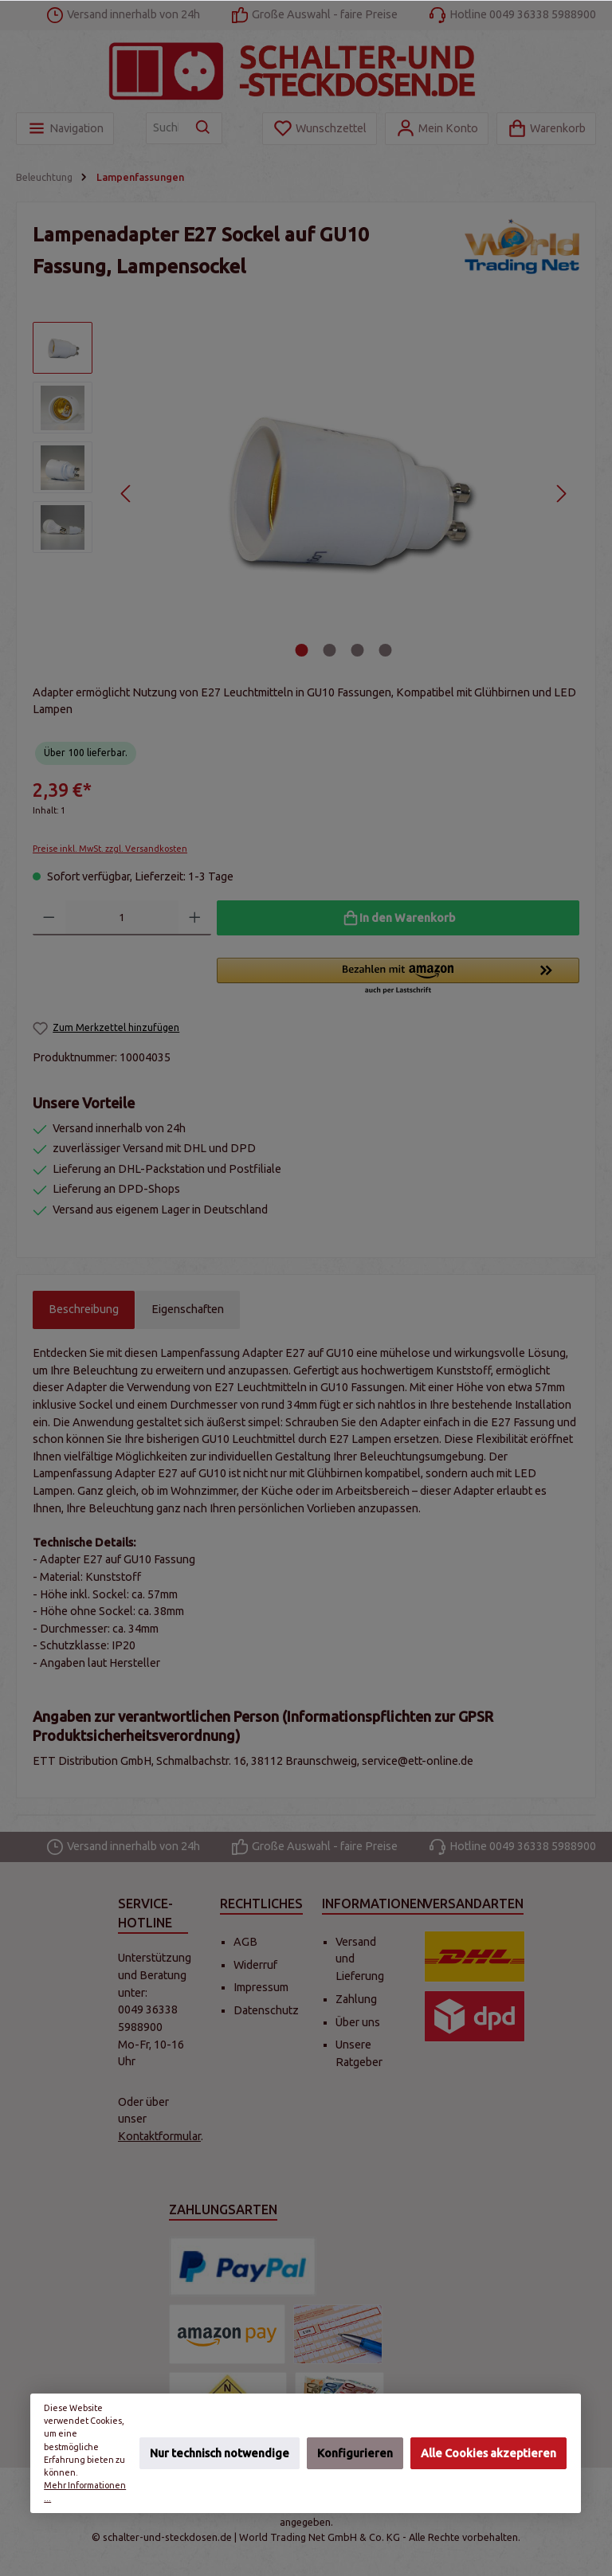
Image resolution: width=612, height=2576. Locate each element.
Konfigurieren (355, 2452)
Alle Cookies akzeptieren (488, 2452)
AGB (245, 1941)
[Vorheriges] (126, 494)
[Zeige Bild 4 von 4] (385, 650)
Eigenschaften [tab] (187, 1309)
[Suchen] (203, 128)
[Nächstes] (561, 494)
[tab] (84, 1310)
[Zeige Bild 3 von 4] (357, 650)
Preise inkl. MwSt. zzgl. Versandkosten (110, 848)
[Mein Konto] (436, 128)
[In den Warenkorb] (398, 917)
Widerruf (255, 1964)
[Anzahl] (122, 917)
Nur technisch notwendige (219, 2452)
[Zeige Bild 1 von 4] (302, 650)
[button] (398, 977)
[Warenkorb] (546, 128)
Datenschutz (266, 2010)
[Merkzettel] (319, 128)
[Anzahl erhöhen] (194, 917)
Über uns (357, 2022)
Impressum (260, 1987)
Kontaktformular (159, 2136)
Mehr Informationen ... (86, 2491)
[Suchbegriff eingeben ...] (166, 128)
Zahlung (356, 1999)
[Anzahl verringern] (49, 917)
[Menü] (65, 128)
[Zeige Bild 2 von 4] (330, 650)
